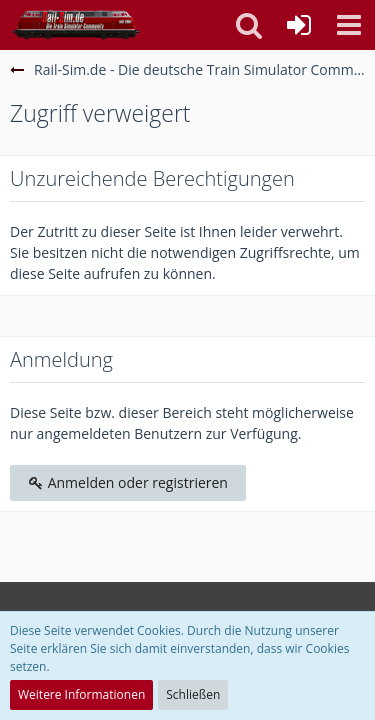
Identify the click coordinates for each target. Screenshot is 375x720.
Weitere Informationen (81, 694)
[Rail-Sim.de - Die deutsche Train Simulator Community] (76, 25)
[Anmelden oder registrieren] (299, 25)
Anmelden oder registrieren (128, 482)
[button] (349, 25)
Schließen (193, 694)
